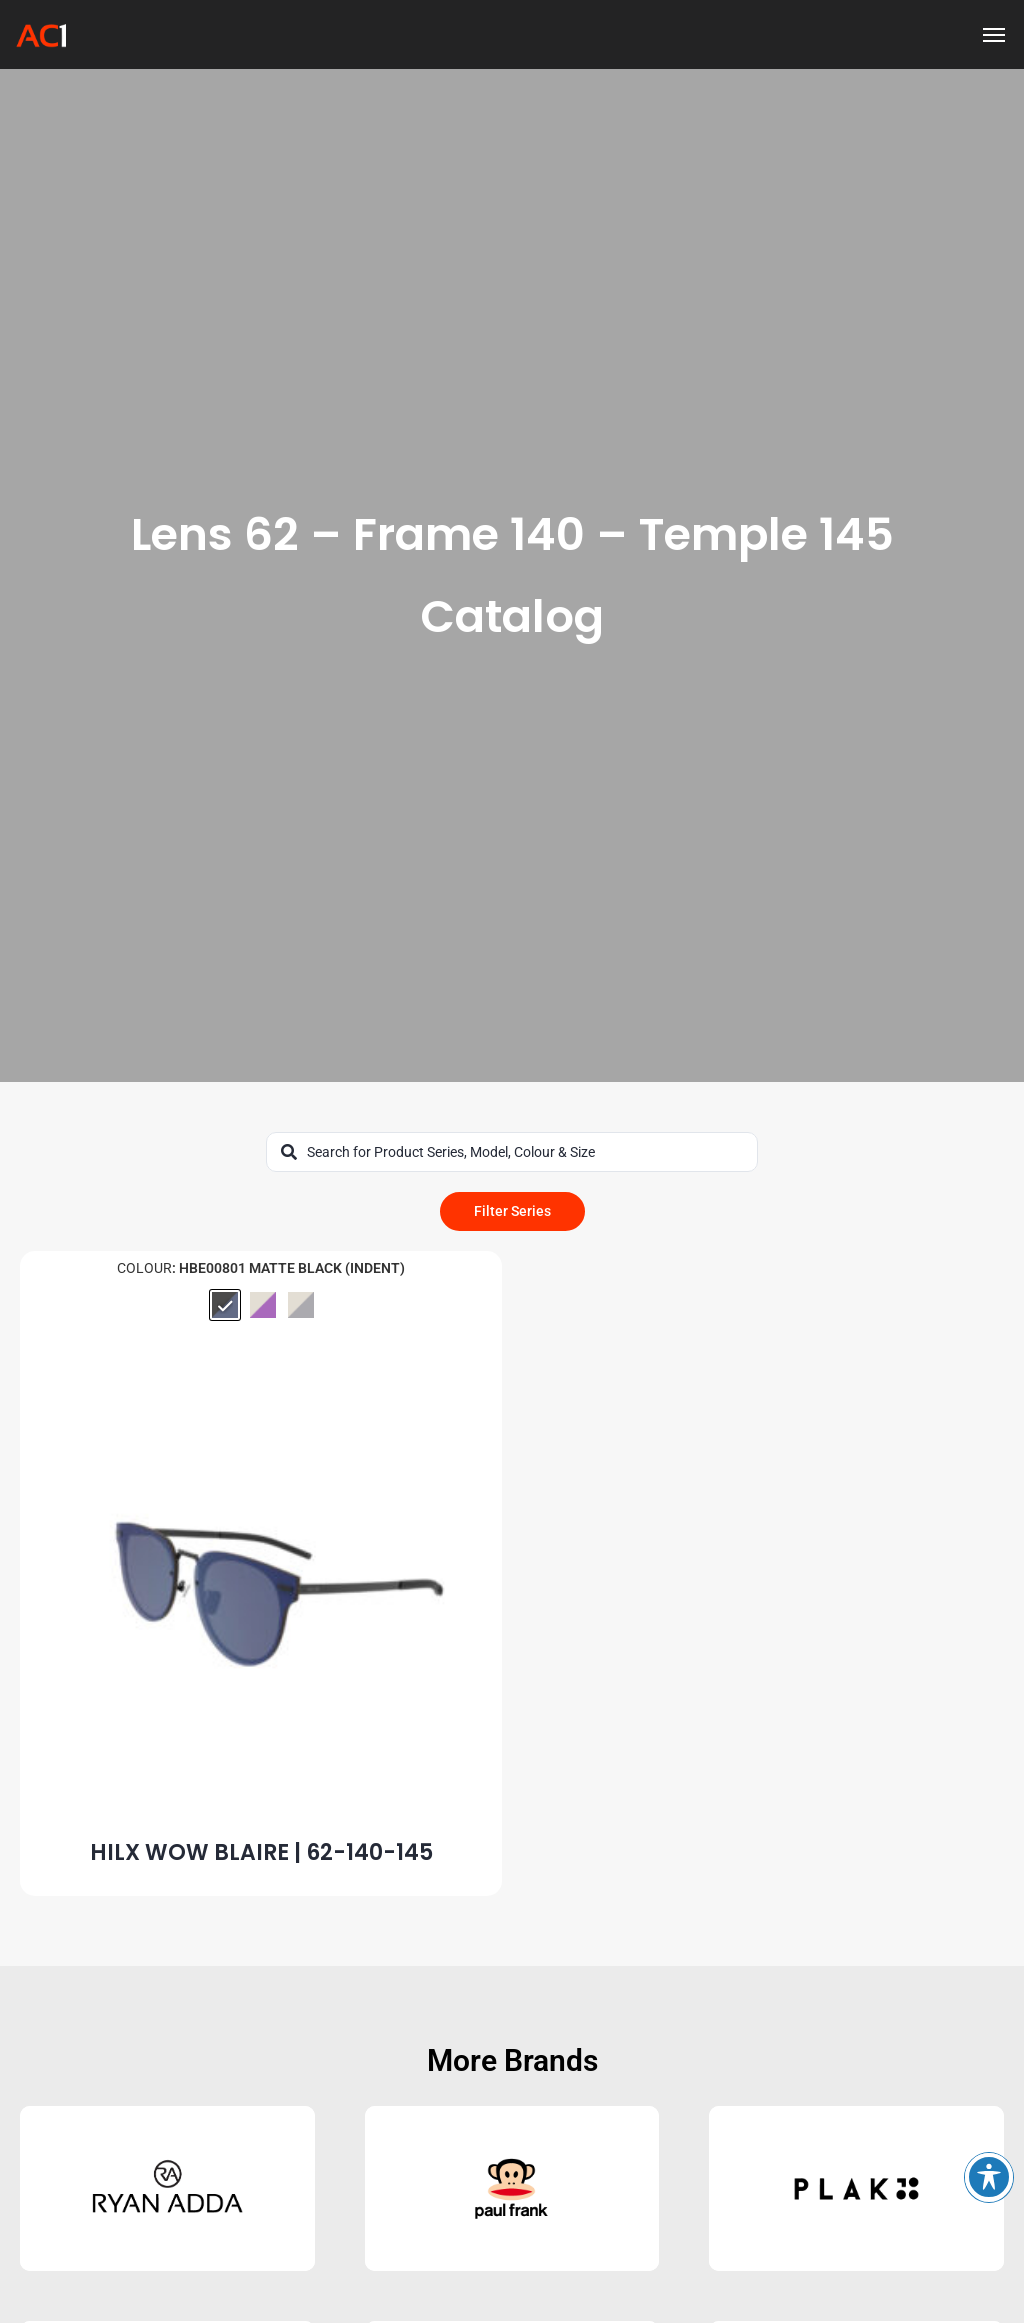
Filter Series (512, 1211)
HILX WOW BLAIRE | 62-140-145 (261, 1852)
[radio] (225, 1305)
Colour (144, 1268)
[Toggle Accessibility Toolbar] (989, 2177)
